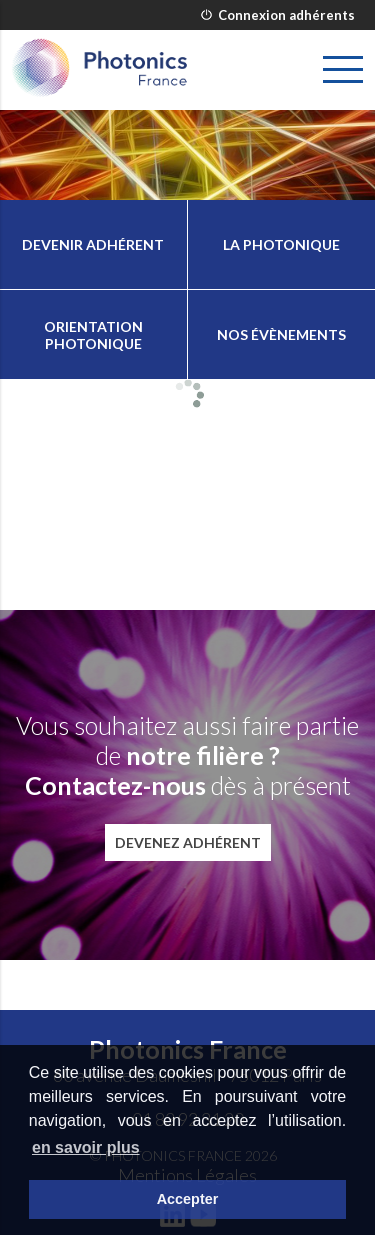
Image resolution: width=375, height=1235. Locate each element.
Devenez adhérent (188, 842)
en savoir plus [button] (86, 1147)
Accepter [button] (188, 1199)
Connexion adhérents (278, 15)
